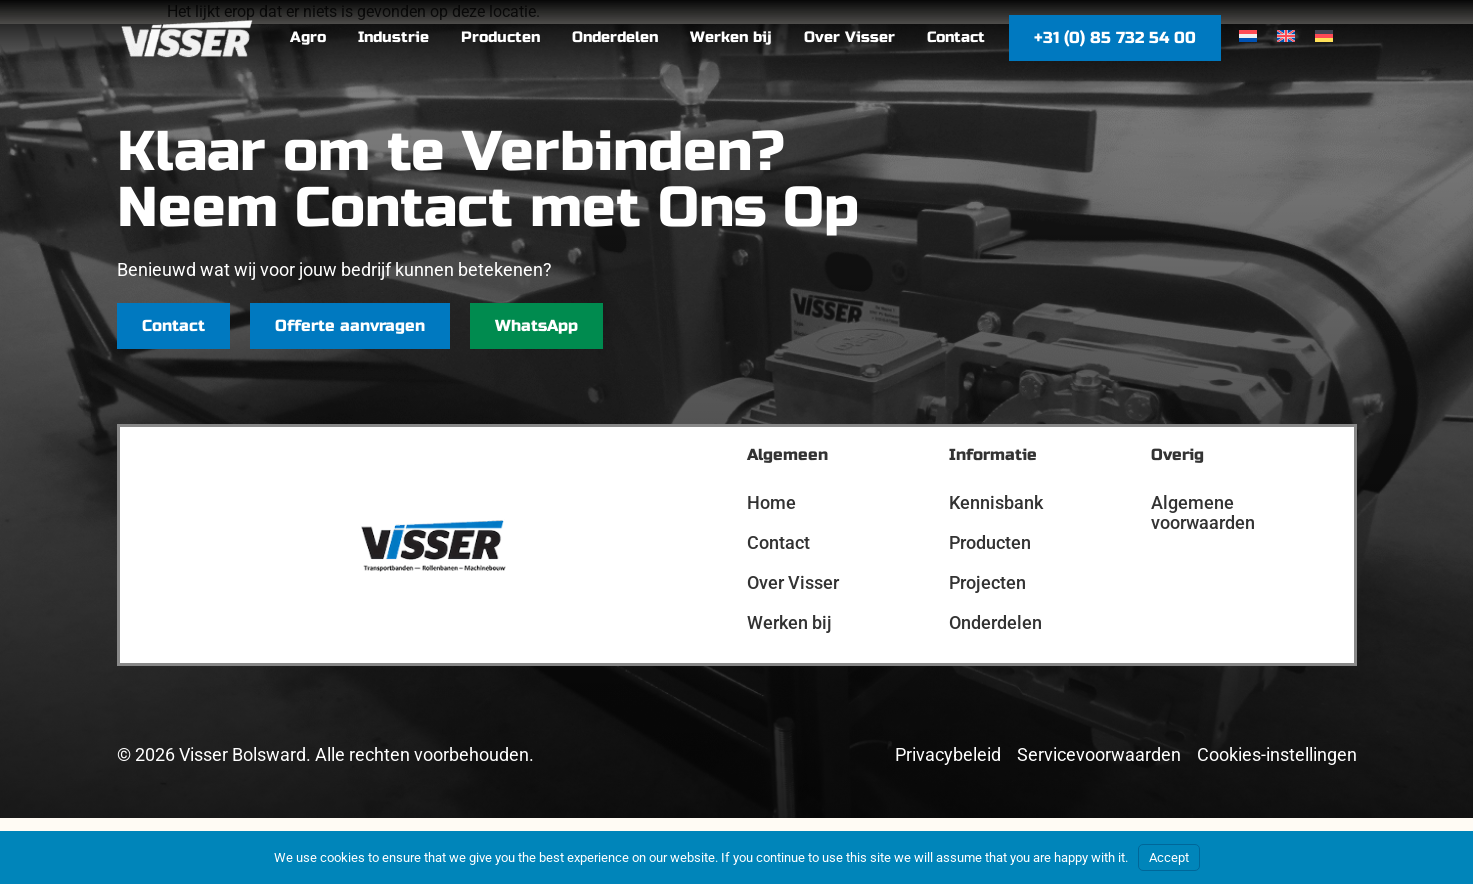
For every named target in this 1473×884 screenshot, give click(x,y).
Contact (778, 542)
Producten (990, 542)
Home (771, 502)
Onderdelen (995, 622)
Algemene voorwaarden (1203, 512)
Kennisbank (996, 502)
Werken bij (789, 622)
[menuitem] (1248, 36)
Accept (1169, 857)
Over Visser (793, 582)
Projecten (987, 582)
